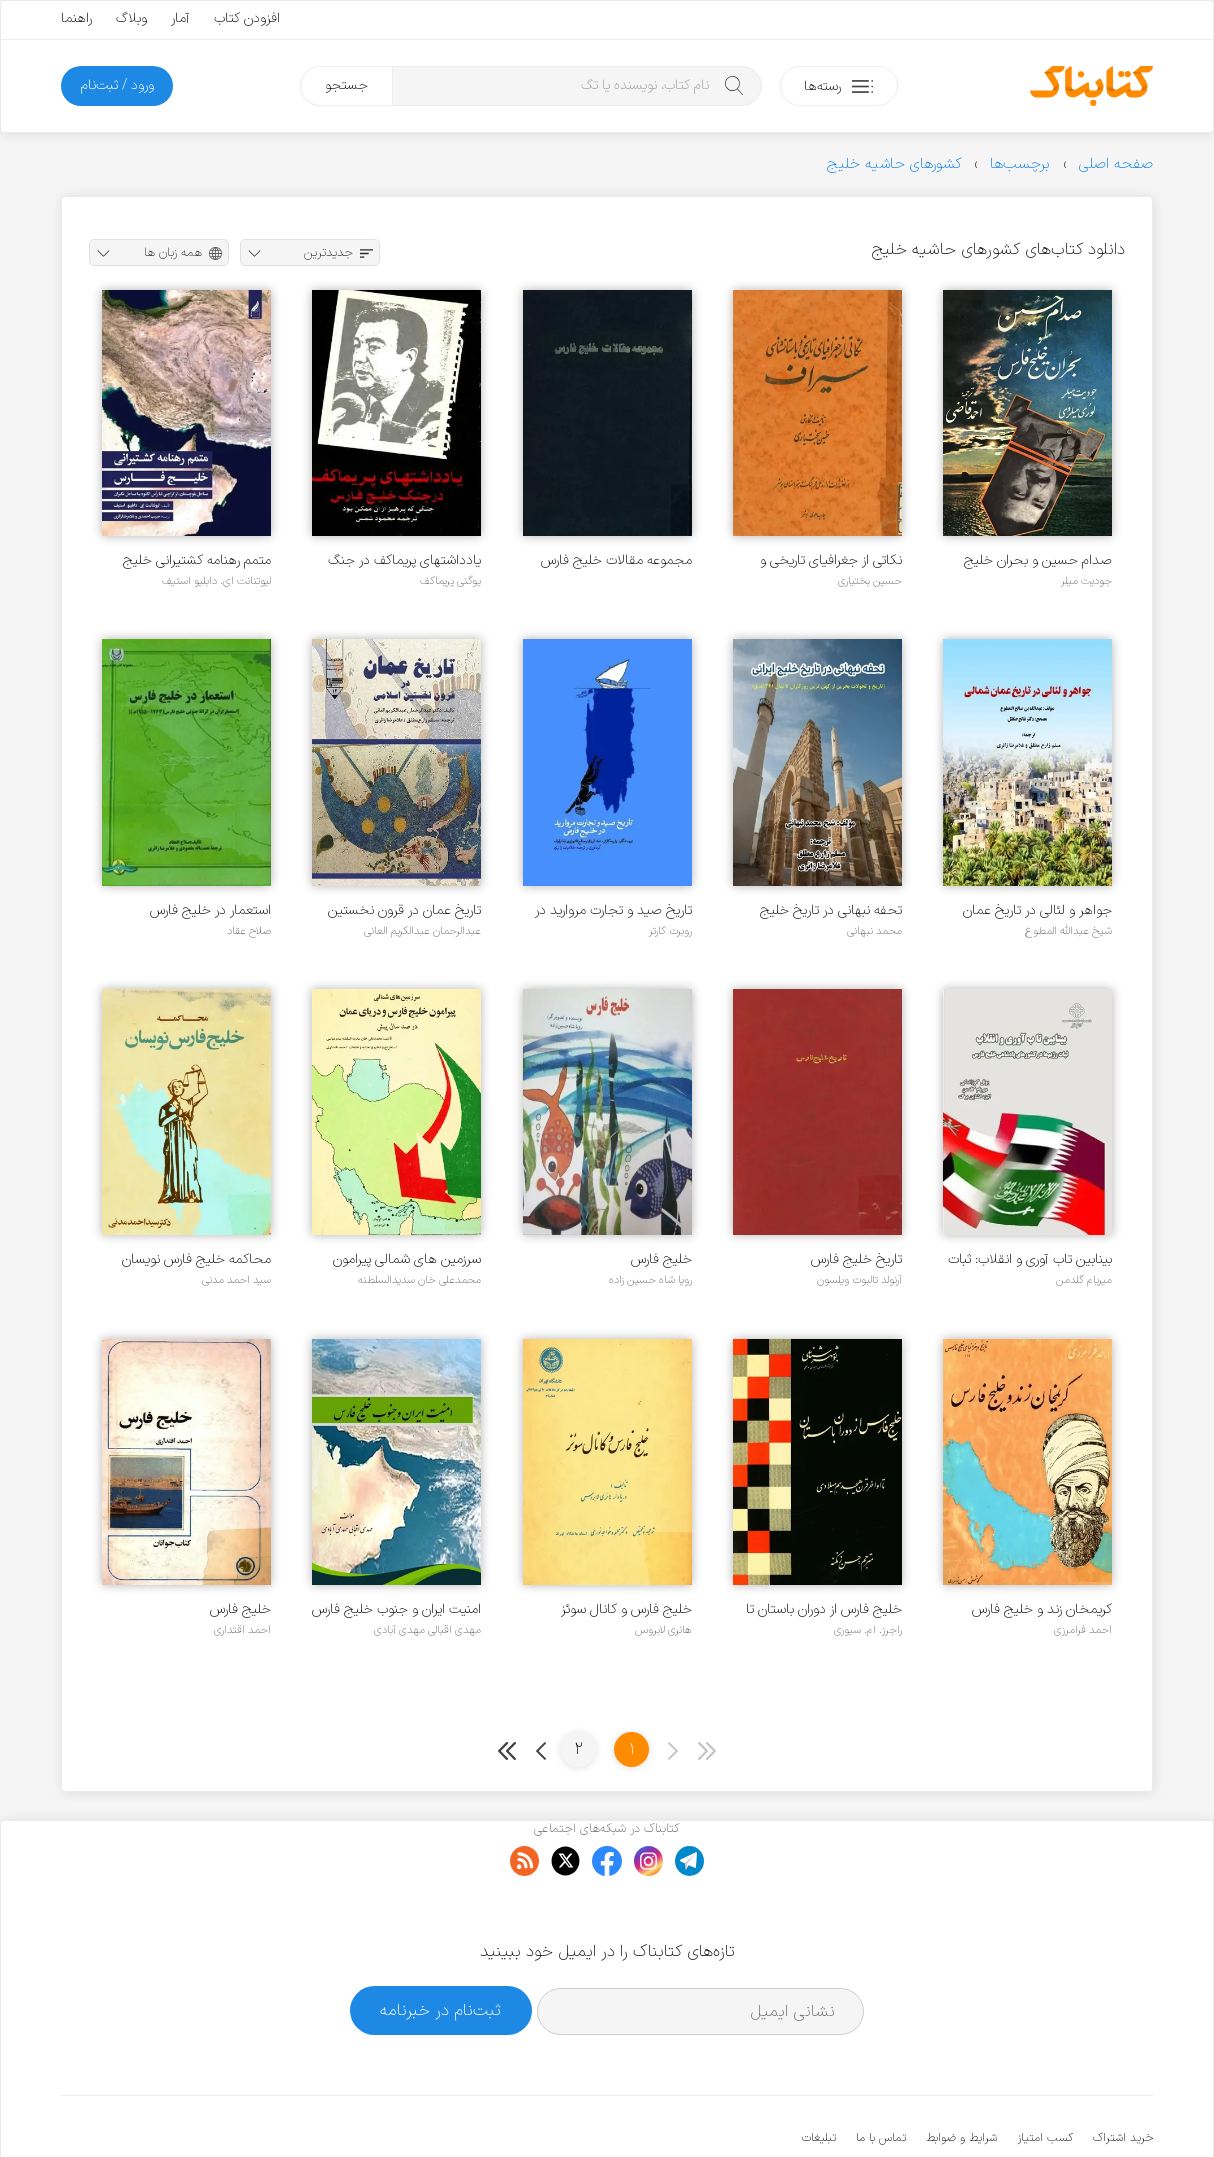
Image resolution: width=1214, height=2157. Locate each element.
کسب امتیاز (1045, 2077)
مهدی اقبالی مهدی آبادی (427, 1630)
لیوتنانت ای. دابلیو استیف (216, 581)
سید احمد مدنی (236, 1280)
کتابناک (1047, 2108)
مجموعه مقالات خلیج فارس (616, 560)
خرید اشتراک (1123, 2077)
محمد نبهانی (874, 931)
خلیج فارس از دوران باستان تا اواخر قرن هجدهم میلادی (824, 1609)
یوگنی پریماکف (450, 581)
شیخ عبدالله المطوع (1068, 931)
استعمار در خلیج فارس (210, 910)
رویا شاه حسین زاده (650, 1280)
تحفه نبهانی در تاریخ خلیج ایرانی (831, 910)
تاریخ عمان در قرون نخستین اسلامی (404, 910)
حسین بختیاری (870, 581)
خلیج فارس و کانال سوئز (626, 1609)
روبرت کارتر (670, 931)
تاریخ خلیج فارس (856, 1259)
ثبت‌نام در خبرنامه (440, 1948)
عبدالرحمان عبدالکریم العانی (422, 931)
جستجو (346, 85)
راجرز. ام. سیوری (868, 1630)
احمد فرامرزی (1083, 1630)
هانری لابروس (663, 1630)
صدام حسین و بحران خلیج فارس (1038, 560)
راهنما (76, 18)
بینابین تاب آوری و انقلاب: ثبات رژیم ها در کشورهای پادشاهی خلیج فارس (1030, 1259)
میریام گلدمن (1084, 1280)
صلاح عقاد (249, 931)
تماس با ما (881, 2077)
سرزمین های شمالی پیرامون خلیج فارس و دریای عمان (407, 1259)
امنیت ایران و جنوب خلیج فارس (396, 1609)
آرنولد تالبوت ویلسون (859, 1280)
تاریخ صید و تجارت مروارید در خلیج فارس (613, 910)
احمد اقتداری (242, 1630)
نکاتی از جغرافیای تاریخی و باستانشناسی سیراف (831, 560)
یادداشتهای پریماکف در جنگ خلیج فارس (404, 560)
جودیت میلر (1086, 581)
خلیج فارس (661, 1259)
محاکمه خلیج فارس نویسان (196, 1259)
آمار (180, 18)
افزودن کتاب (247, 18)
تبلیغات (819, 2077)
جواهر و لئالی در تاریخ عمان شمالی (1037, 910)
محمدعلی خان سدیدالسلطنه (419, 1280)
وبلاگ (131, 18)
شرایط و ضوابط (961, 2077)
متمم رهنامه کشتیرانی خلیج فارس (197, 560)
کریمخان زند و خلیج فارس (1042, 1609)
